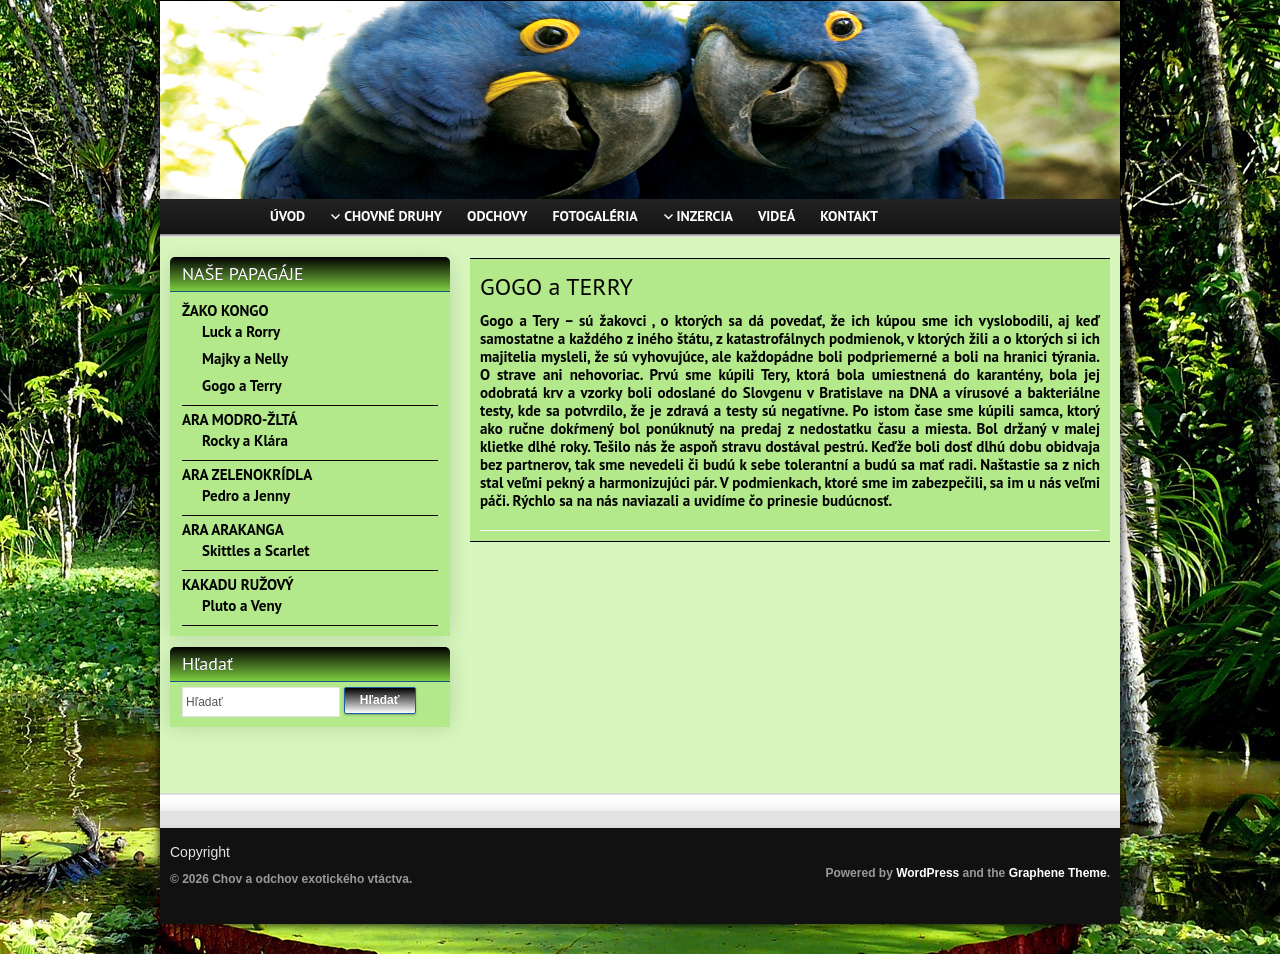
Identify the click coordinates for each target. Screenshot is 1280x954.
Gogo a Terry (242, 385)
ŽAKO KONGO (225, 310)
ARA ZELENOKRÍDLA (247, 474)
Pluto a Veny (242, 605)
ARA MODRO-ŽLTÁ (240, 419)
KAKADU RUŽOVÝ (238, 584)
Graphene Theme (1058, 873)
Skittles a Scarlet (256, 550)
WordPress (927, 873)
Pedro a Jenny (246, 495)
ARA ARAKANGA (233, 529)
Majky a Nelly (245, 358)
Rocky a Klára (245, 440)
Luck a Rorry (241, 331)
